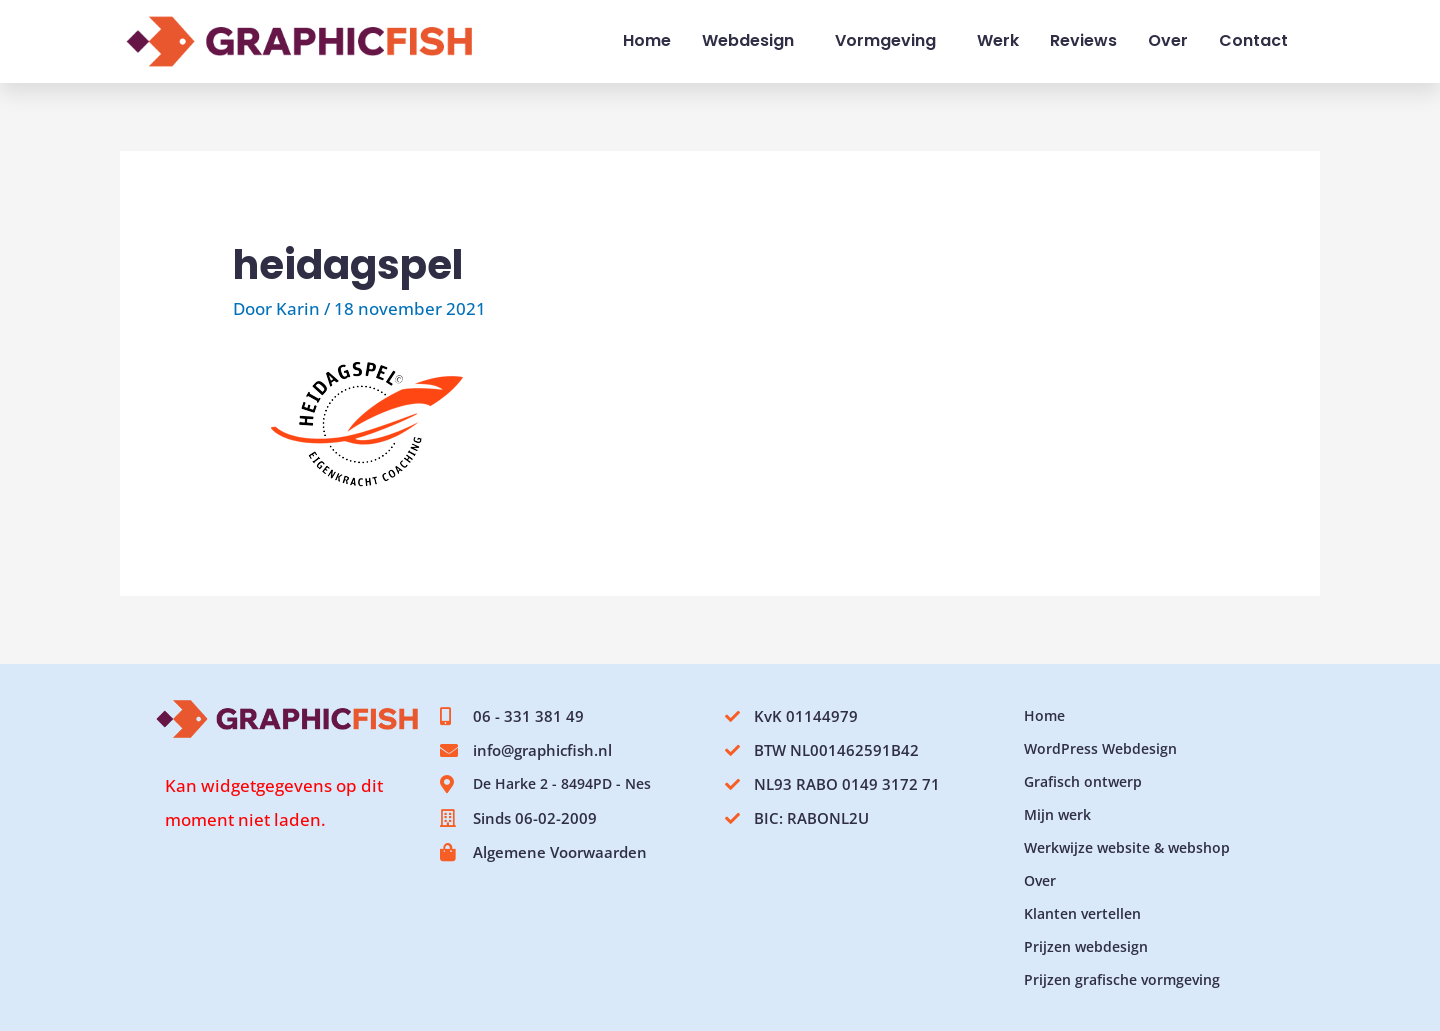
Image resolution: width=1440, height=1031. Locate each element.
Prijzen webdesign (1086, 946)
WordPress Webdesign (1100, 748)
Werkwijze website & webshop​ (1127, 847)
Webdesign (753, 40)
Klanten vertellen (1082, 913)
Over (1168, 40)
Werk (998, 40)
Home (647, 40)
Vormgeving (890, 40)
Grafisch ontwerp (1083, 781)
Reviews (1083, 40)
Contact (1253, 40)
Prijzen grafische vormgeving (1122, 979)
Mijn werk (1057, 814)
